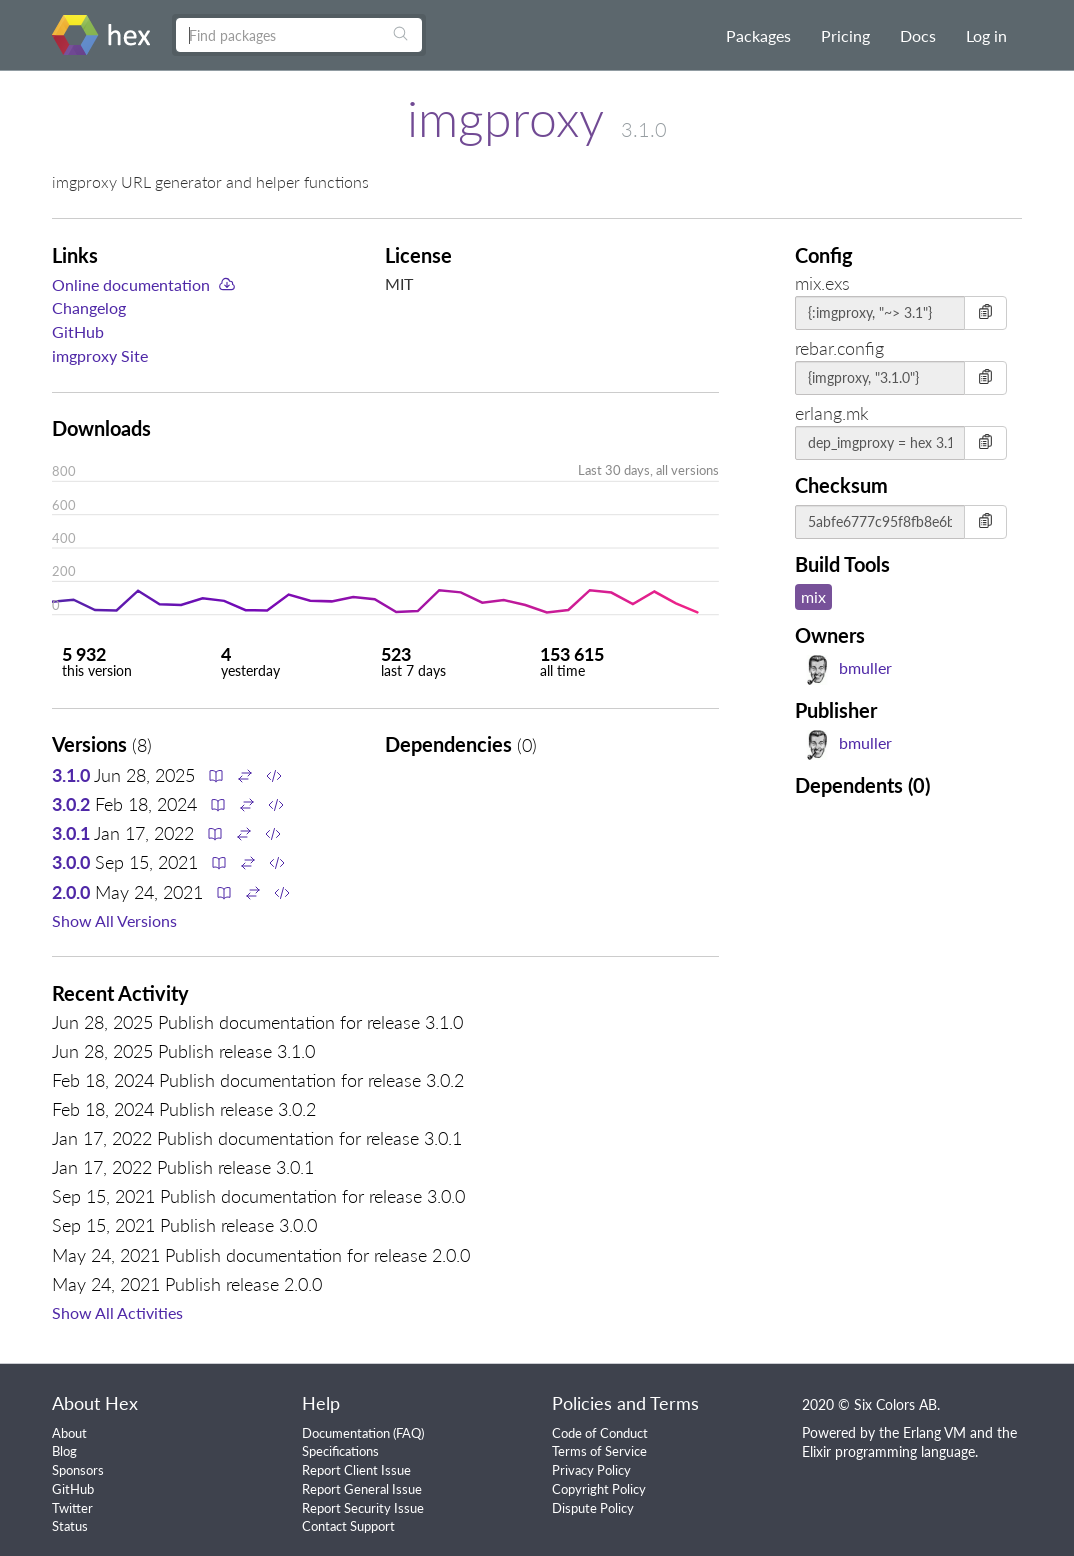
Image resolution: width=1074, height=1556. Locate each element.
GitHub (78, 331)
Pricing (845, 35)
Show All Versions (114, 920)
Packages (758, 35)
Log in (986, 35)
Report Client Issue (356, 1470)
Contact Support (348, 1526)
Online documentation (131, 284)
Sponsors (78, 1470)
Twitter (72, 1508)
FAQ (408, 1433)
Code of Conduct (600, 1433)
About (69, 1433)
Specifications (340, 1451)
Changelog (89, 307)
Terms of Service (599, 1451)
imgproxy (505, 118)
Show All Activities (117, 1312)
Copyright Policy (599, 1489)
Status (70, 1526)
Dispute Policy (593, 1508)
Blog (64, 1451)
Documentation (346, 1433)
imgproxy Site (100, 355)
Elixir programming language (888, 1451)
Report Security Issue (363, 1508)
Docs (918, 35)
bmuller (847, 667)
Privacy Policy (591, 1470)
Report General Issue (362, 1489)
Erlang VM (934, 1432)
